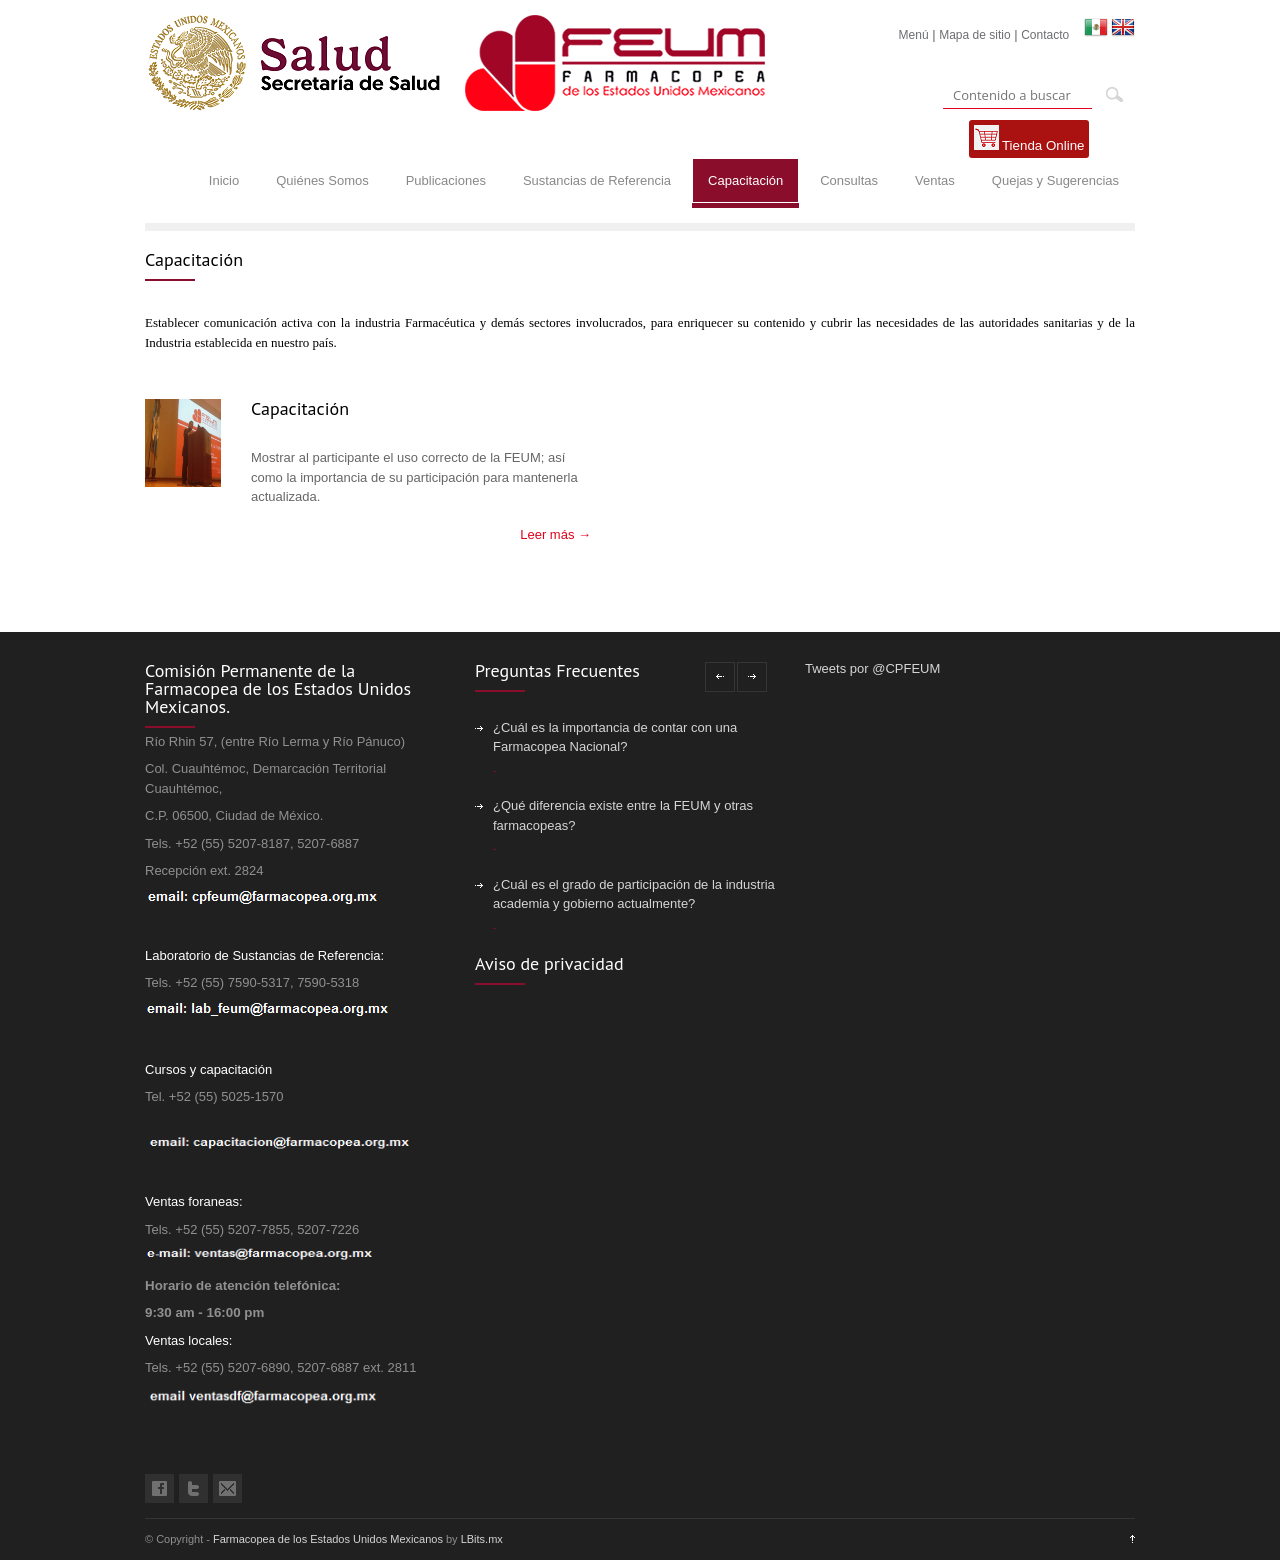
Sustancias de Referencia (597, 180)
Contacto (1045, 35)
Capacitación (745, 180)
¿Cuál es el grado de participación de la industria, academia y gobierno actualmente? (635, 894)
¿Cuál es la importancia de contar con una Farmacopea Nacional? (615, 737)
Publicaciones (446, 180)
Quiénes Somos (322, 180)
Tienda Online (1029, 139)
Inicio (224, 180)
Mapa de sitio (974, 35)
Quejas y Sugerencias (1055, 180)
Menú (914, 35)
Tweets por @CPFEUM (872, 668)
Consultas (849, 180)
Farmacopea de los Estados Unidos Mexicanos (328, 1539)
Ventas (935, 180)
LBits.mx (482, 1539)
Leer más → (555, 534)
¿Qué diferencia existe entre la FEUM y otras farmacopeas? (623, 815)
